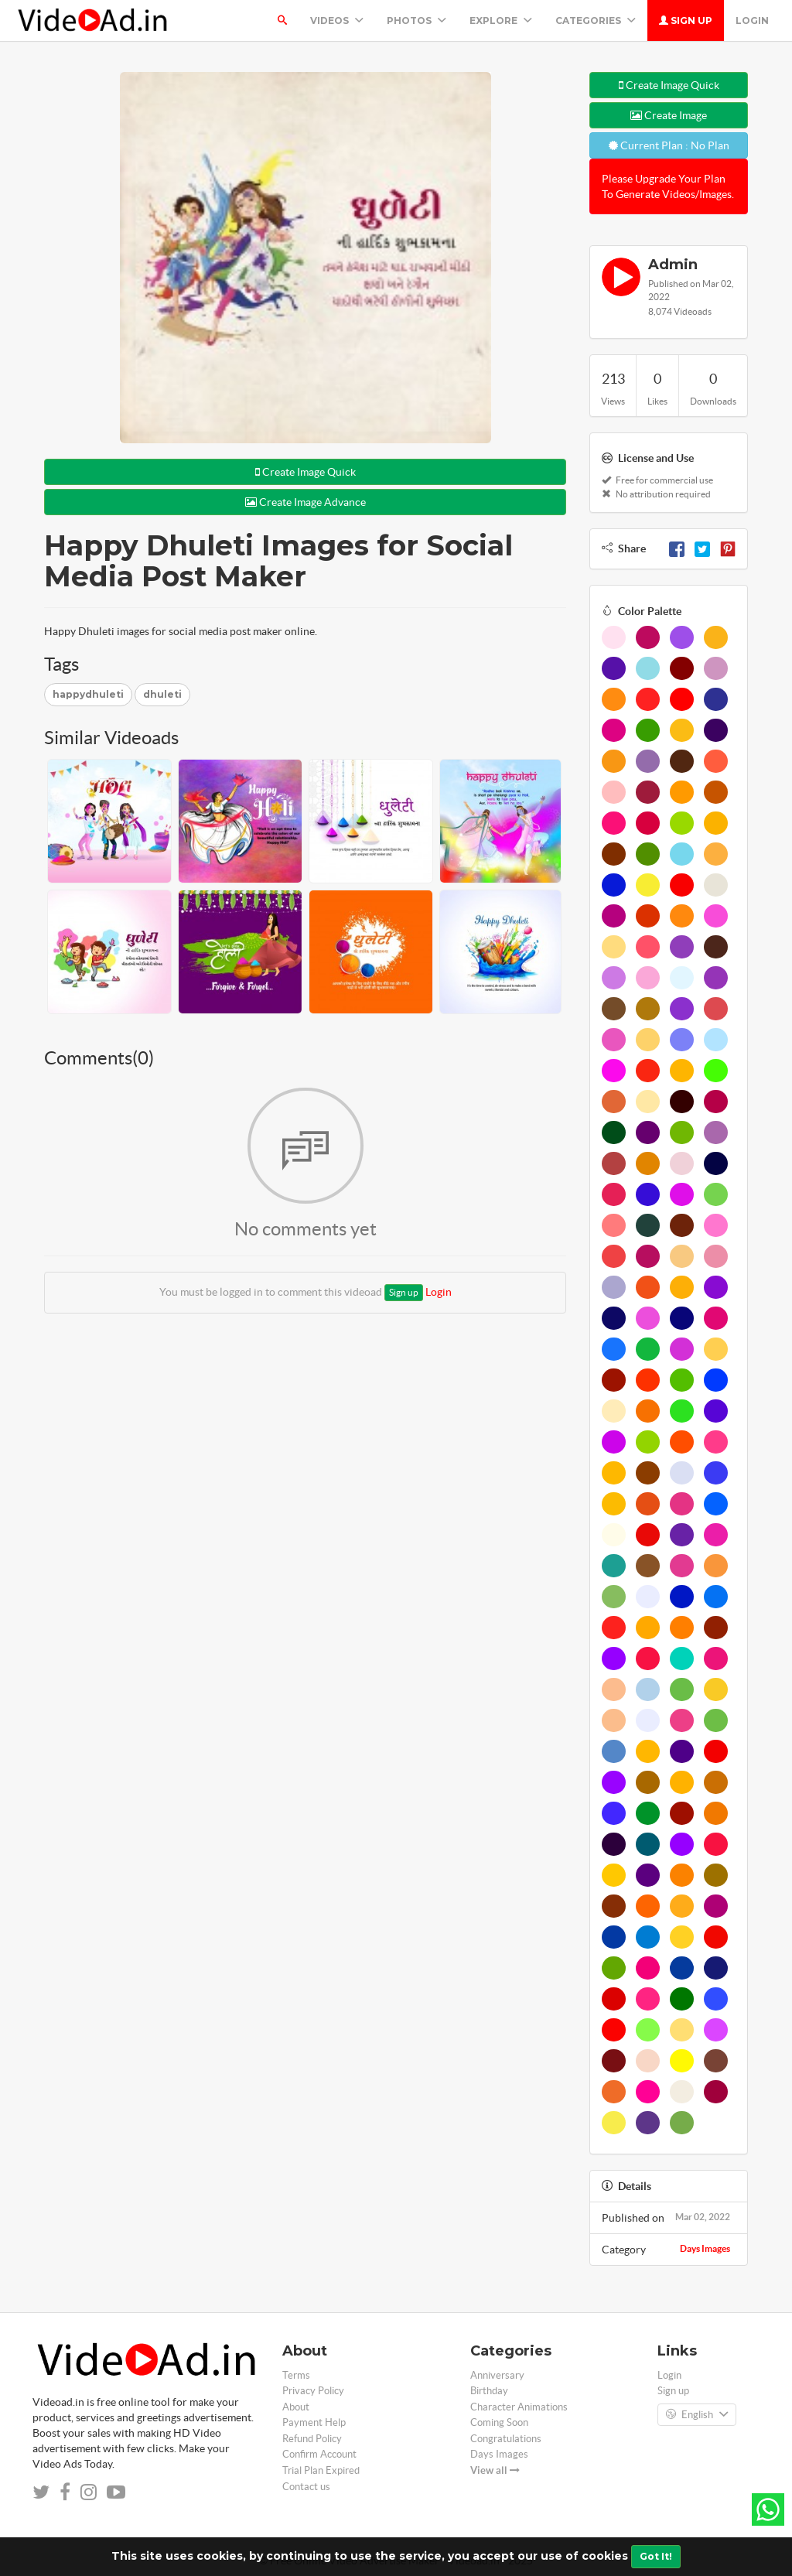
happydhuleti (88, 694)
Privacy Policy (313, 2391)
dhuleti (162, 694)
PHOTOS (416, 20)
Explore (500, 20)
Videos (337, 20)
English (697, 2415)
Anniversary (497, 2375)
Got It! (656, 2556)
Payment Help (314, 2422)
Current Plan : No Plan (669, 145)
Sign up (685, 20)
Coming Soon (499, 2422)
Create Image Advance (305, 502)
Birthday (489, 2391)
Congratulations (505, 2438)
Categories (595, 20)
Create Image (668, 115)
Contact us (306, 2486)
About (295, 2407)
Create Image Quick (305, 472)
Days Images (705, 2248)
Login (752, 20)
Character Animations (519, 2407)
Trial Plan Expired (321, 2470)
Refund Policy (312, 2438)
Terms (296, 2375)
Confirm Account (319, 2454)
